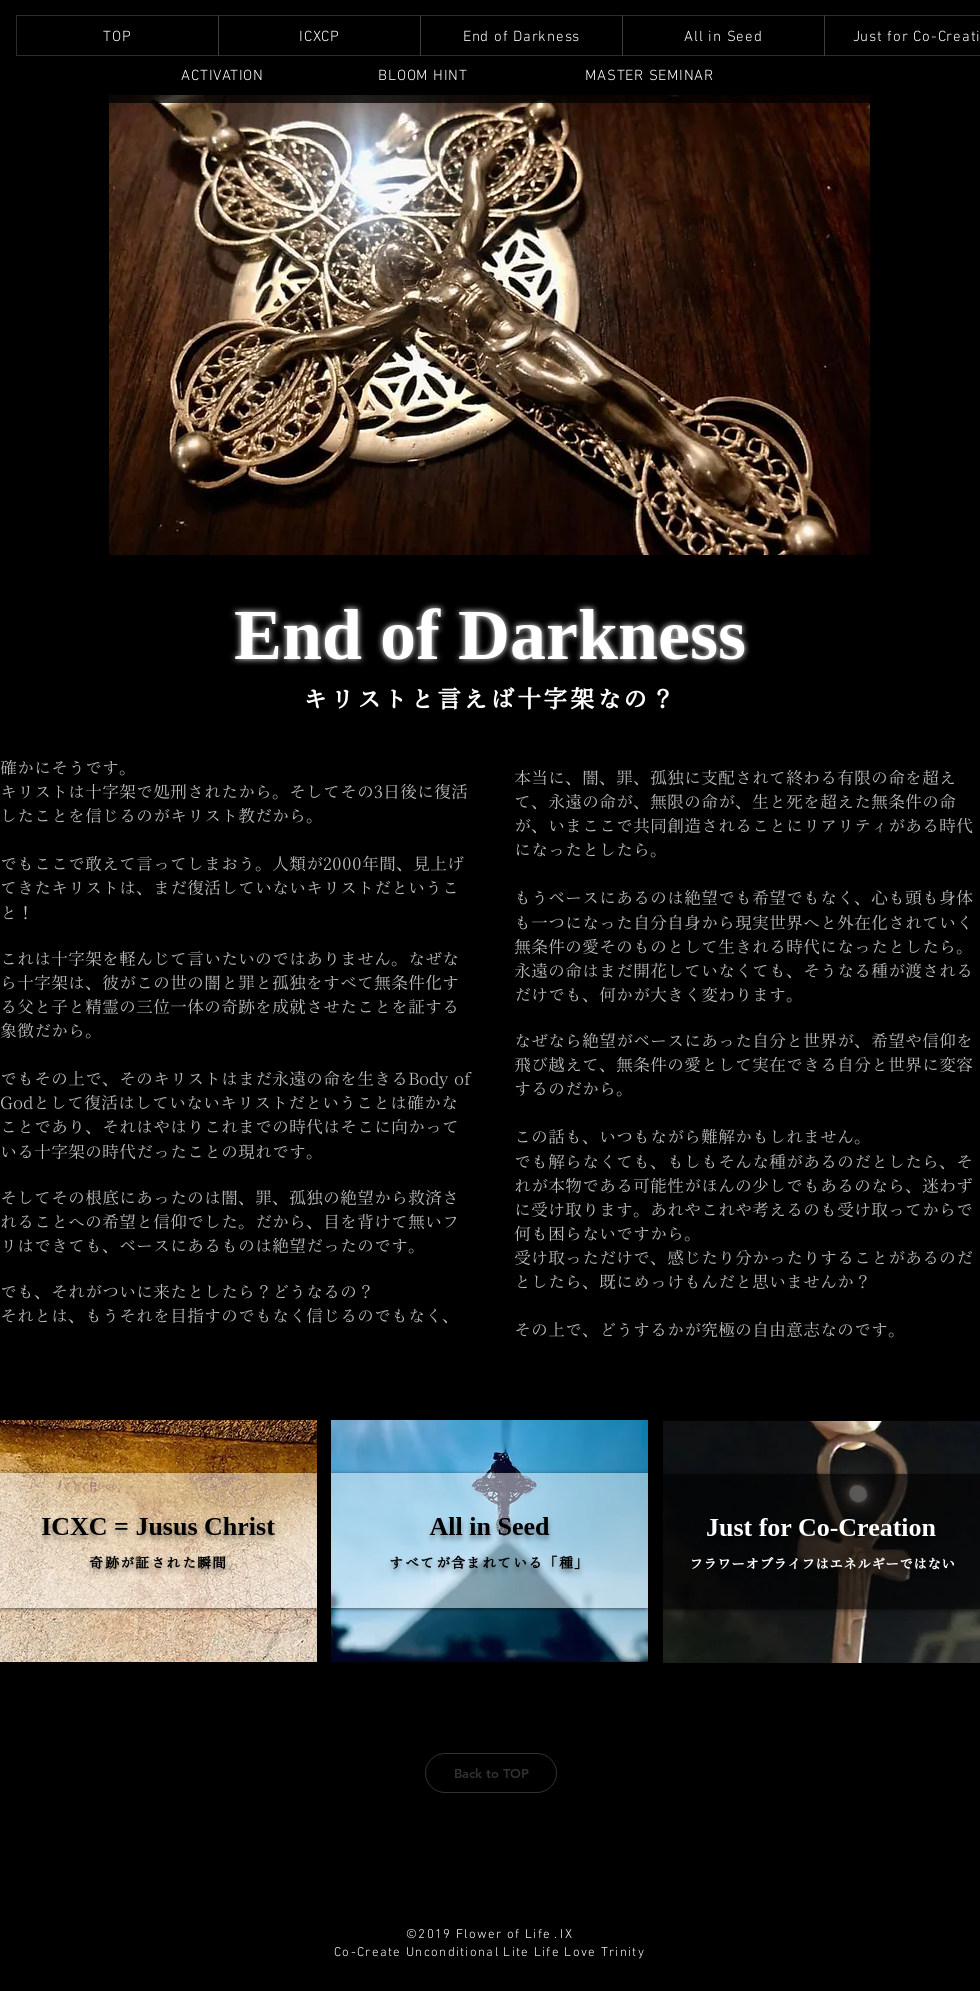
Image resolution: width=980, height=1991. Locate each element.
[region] (222, 76)
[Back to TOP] (491, 1773)
